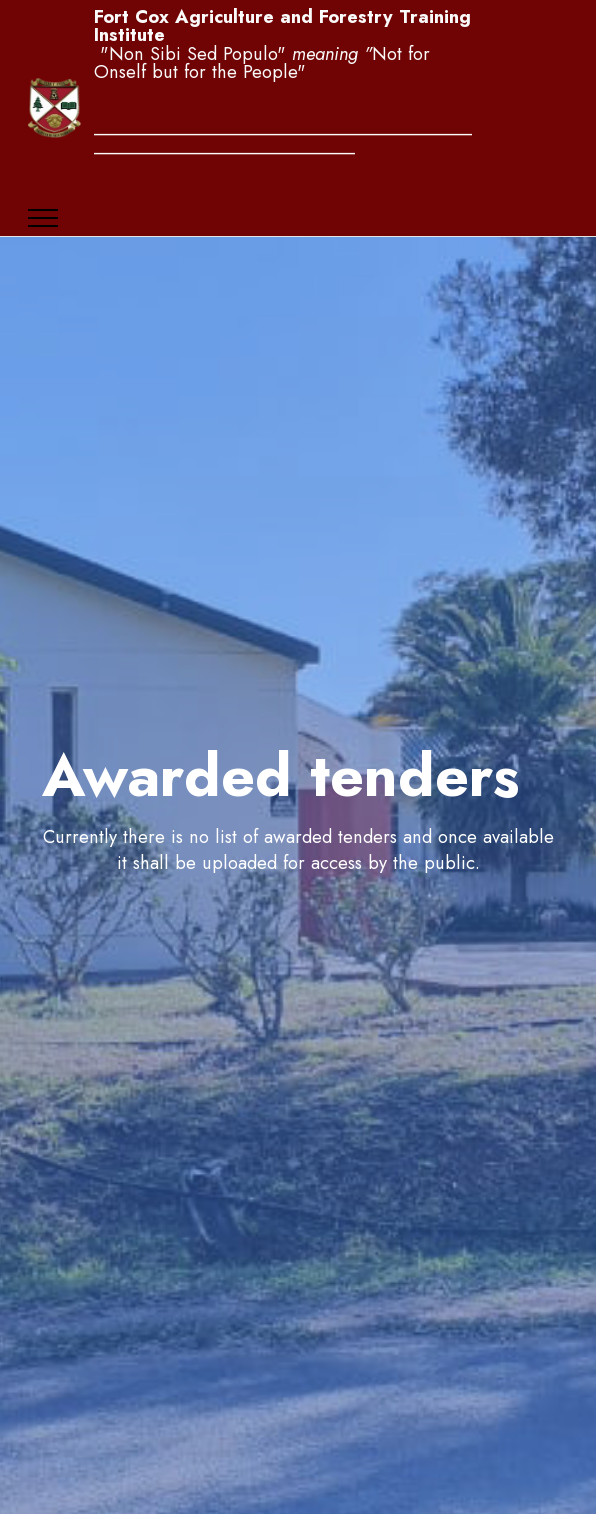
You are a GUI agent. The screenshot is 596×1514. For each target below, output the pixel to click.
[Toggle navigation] (43, 218)
